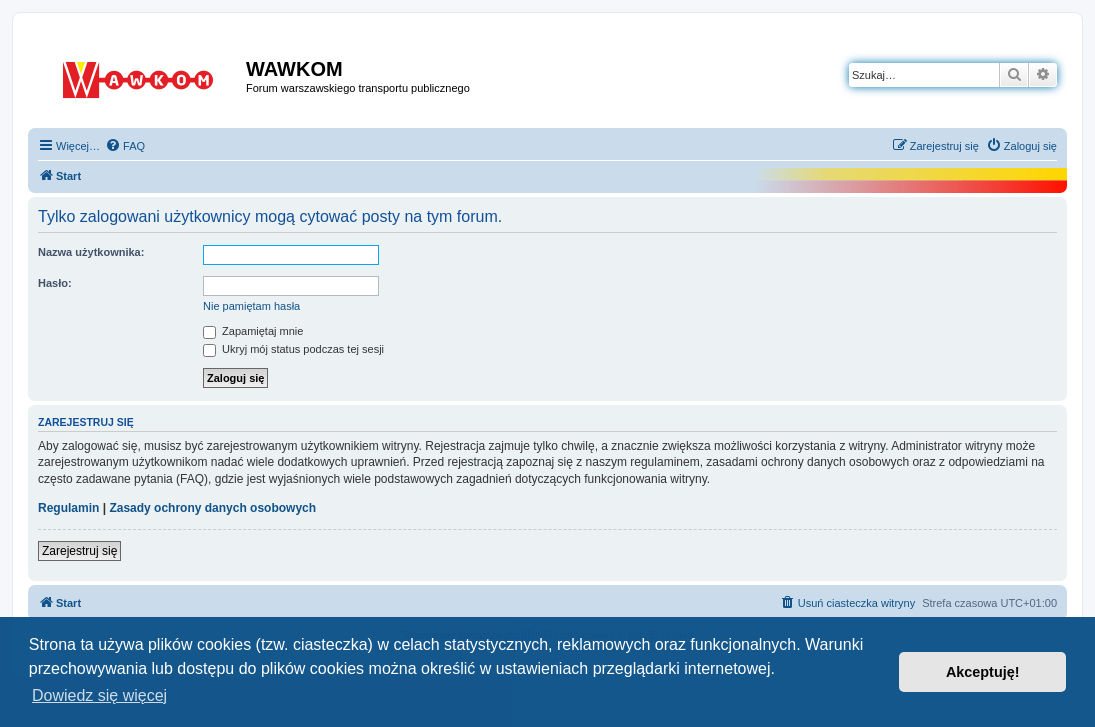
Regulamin (68, 508)
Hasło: (55, 283)
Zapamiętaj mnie (253, 331)
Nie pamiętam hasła (251, 306)
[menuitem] (125, 146)
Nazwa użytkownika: (91, 252)
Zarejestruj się (79, 551)
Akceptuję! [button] (983, 672)
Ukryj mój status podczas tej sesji (293, 349)
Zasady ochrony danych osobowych (212, 508)
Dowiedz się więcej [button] (99, 695)
